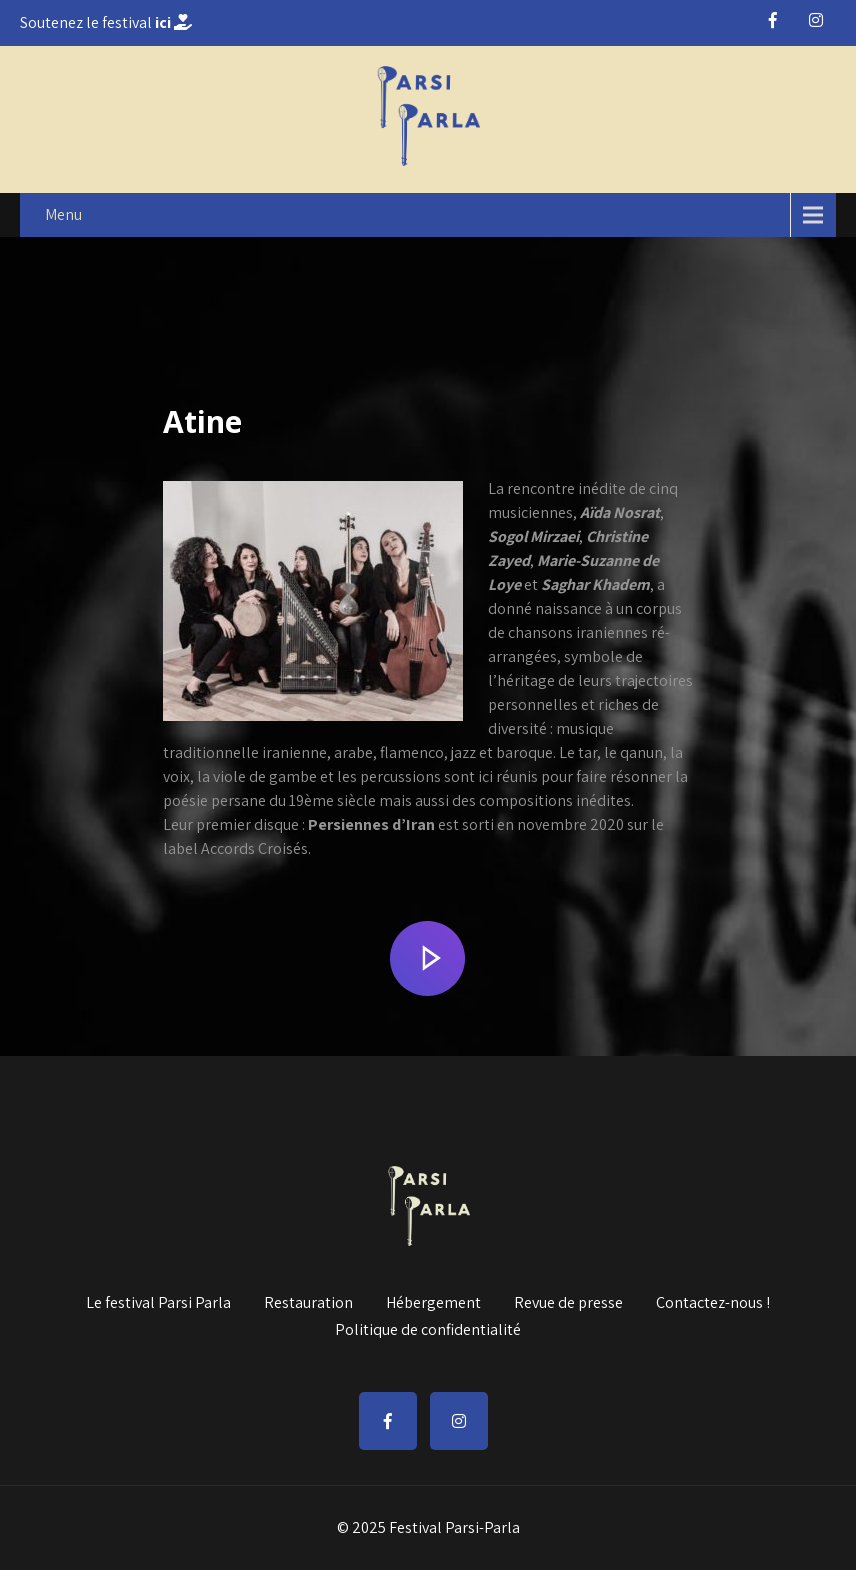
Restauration (308, 1300)
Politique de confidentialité (428, 1327)
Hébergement (433, 1300)
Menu (63, 214)
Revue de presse (568, 1300)
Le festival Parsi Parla (158, 1300)
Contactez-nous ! (713, 1300)
